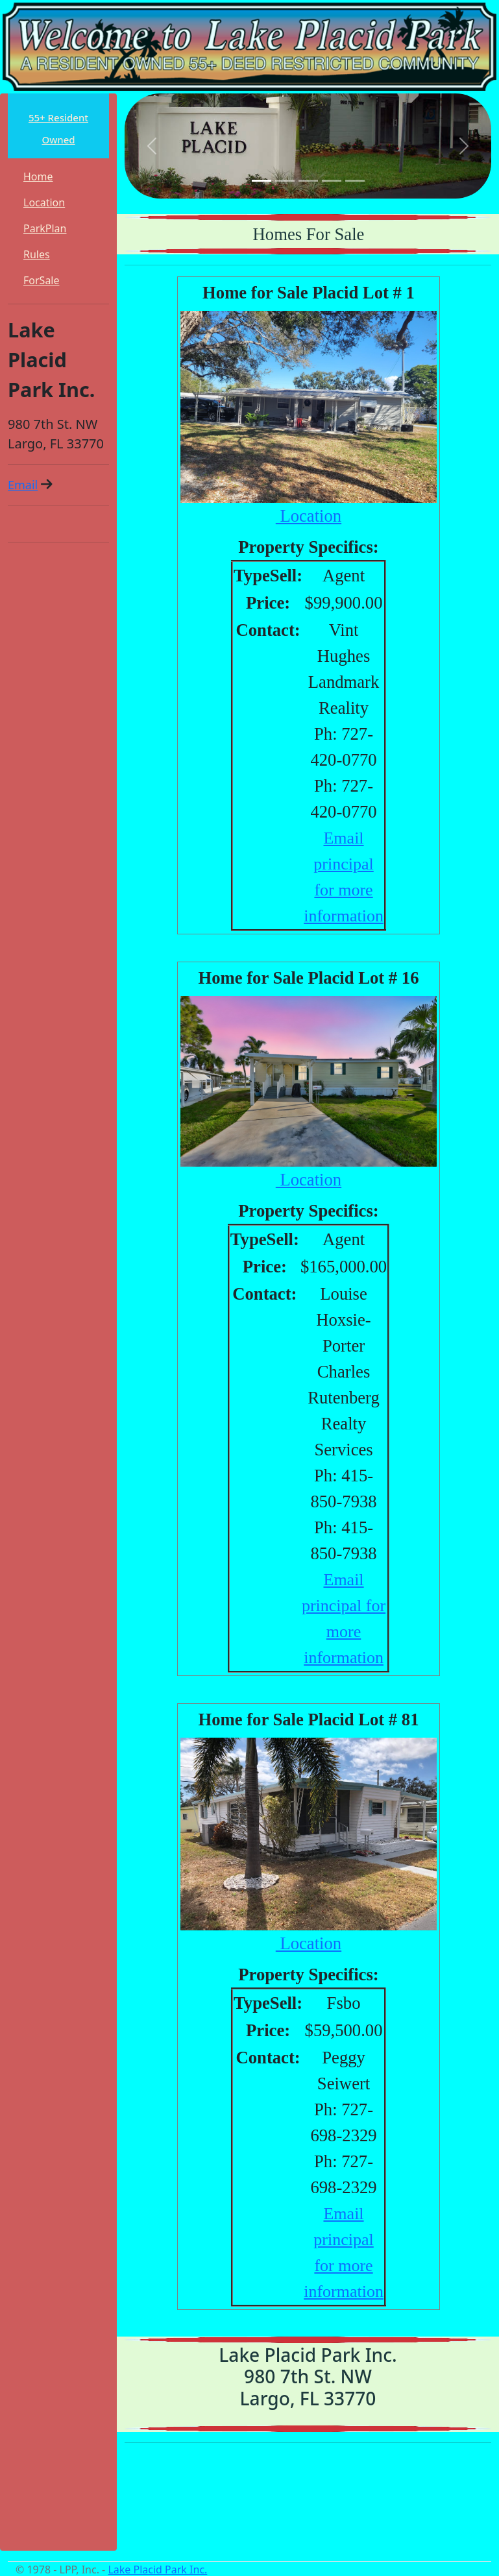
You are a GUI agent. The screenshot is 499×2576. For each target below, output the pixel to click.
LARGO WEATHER (308, 2502)
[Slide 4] (331, 180)
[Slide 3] (308, 180)
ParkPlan (44, 228)
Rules (36, 254)
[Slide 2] (285, 180)
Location (44, 202)
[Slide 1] (261, 180)
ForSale (41, 280)
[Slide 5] (355, 180)
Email (23, 484)
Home (38, 176)
